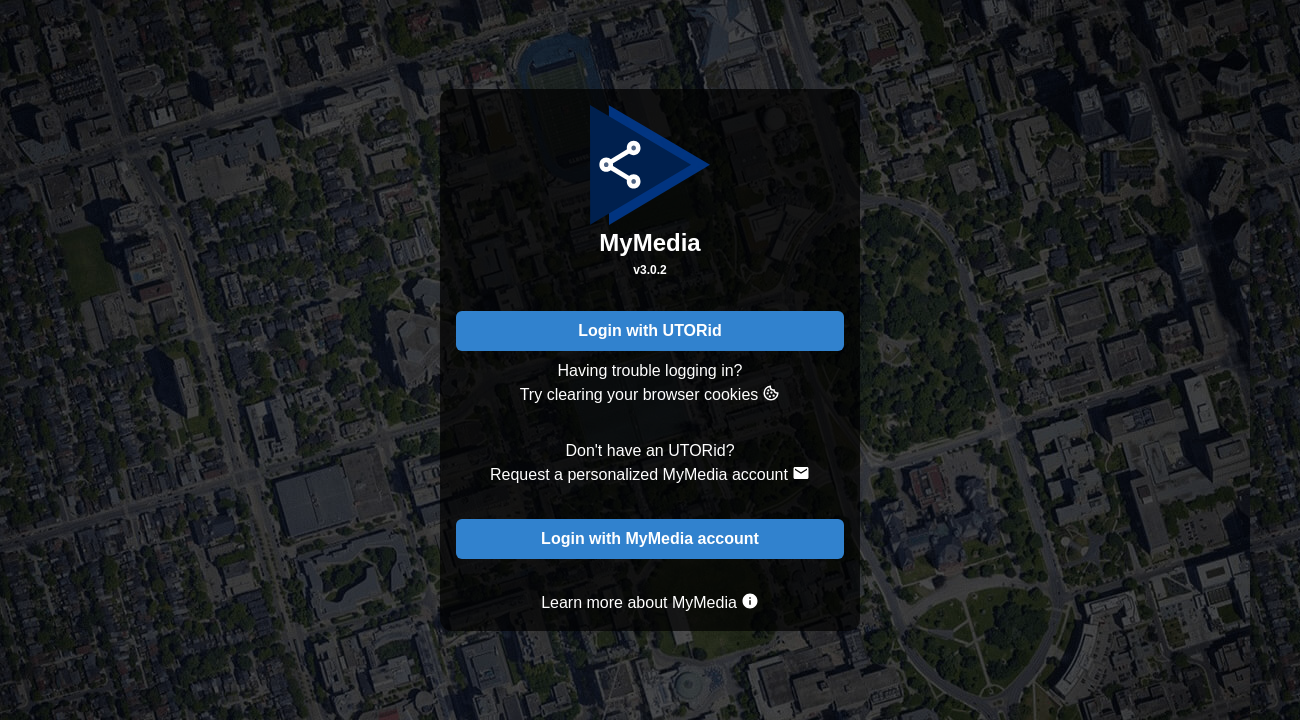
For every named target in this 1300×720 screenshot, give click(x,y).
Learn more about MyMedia (650, 601)
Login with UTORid (650, 330)
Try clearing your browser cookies (650, 393)
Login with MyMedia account (650, 538)
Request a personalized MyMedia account (650, 473)
